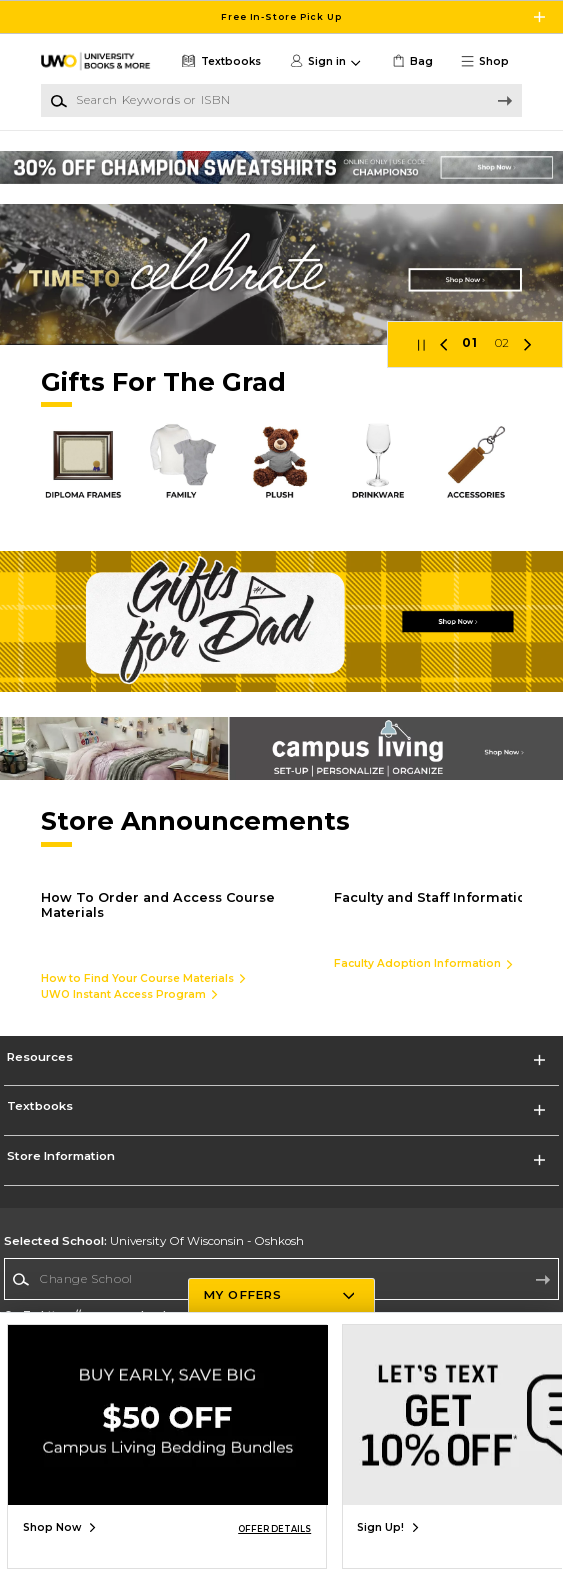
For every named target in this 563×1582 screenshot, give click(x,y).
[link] (411, 61)
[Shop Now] (281, 274)
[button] (490, 61)
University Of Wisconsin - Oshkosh (154, 1241)
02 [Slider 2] (502, 343)
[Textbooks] (219, 61)
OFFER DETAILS (274, 1529)
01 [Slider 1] (469, 343)
